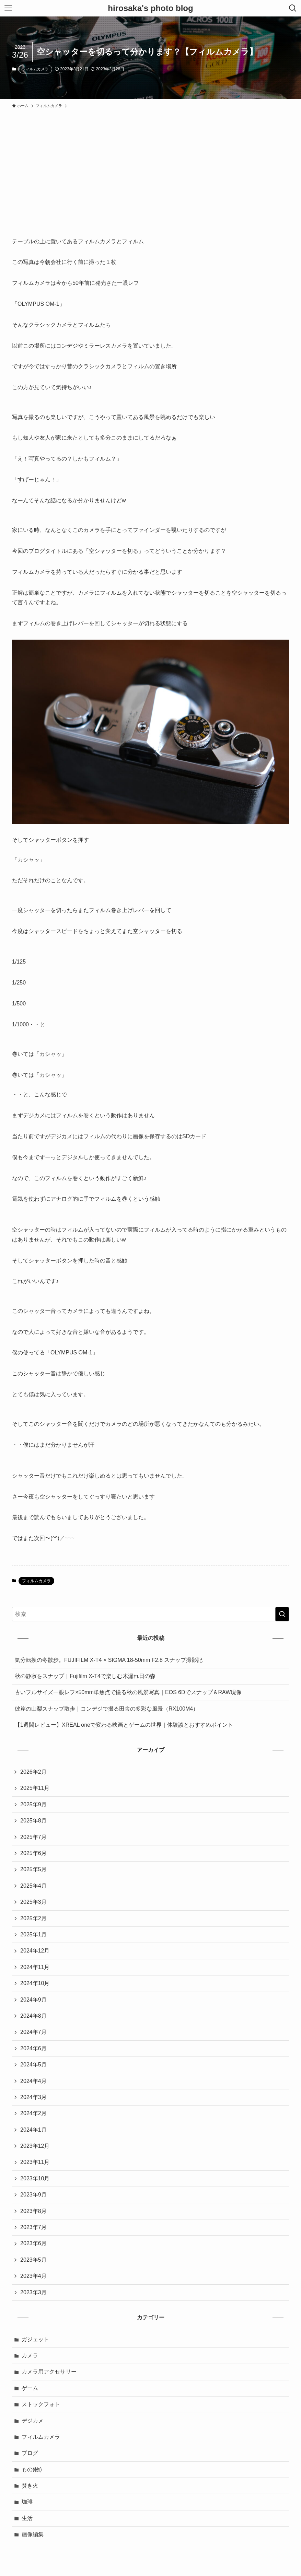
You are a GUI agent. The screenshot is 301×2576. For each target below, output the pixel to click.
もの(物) (32, 2469)
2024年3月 (33, 2097)
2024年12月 (34, 1951)
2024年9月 (33, 2000)
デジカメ (33, 2421)
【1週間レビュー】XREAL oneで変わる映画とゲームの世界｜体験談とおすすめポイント (124, 1725)
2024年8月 (33, 2016)
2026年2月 (33, 1772)
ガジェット (35, 2339)
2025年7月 (33, 1837)
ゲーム (30, 2388)
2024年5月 (33, 2064)
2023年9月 (33, 2195)
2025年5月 (33, 1869)
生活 (27, 2518)
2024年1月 (33, 2130)
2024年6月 (33, 2048)
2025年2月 (33, 1918)
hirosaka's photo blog (150, 8)
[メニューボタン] (8, 8)
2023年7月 (33, 2227)
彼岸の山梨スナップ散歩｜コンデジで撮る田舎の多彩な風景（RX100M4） (106, 1709)
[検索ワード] (150, 1614)
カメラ (30, 2355)
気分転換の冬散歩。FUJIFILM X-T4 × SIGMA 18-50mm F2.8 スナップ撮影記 (108, 1660)
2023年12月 (34, 2146)
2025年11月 (34, 1788)
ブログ (30, 2453)
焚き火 (30, 2485)
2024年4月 (33, 2081)
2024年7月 (33, 2032)
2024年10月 (34, 1983)
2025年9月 (33, 1804)
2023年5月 (33, 2260)
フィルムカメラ (35, 69)
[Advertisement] (150, 163)
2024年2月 (33, 2113)
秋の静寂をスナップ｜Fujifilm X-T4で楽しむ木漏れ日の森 (85, 1676)
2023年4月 (33, 2276)
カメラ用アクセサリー (49, 2372)
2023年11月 (34, 2162)
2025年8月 (33, 1820)
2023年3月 (33, 2292)
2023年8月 (33, 2211)
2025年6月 (33, 1853)
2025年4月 (33, 1886)
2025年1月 (33, 1934)
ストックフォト (41, 2404)
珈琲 (27, 2502)
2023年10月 (34, 2178)
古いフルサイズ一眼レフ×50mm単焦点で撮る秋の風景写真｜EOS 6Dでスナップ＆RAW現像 (128, 1692)
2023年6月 (33, 2243)
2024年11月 (34, 1967)
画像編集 (33, 2534)
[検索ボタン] (293, 8)
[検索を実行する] (282, 1614)
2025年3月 (33, 1902)
